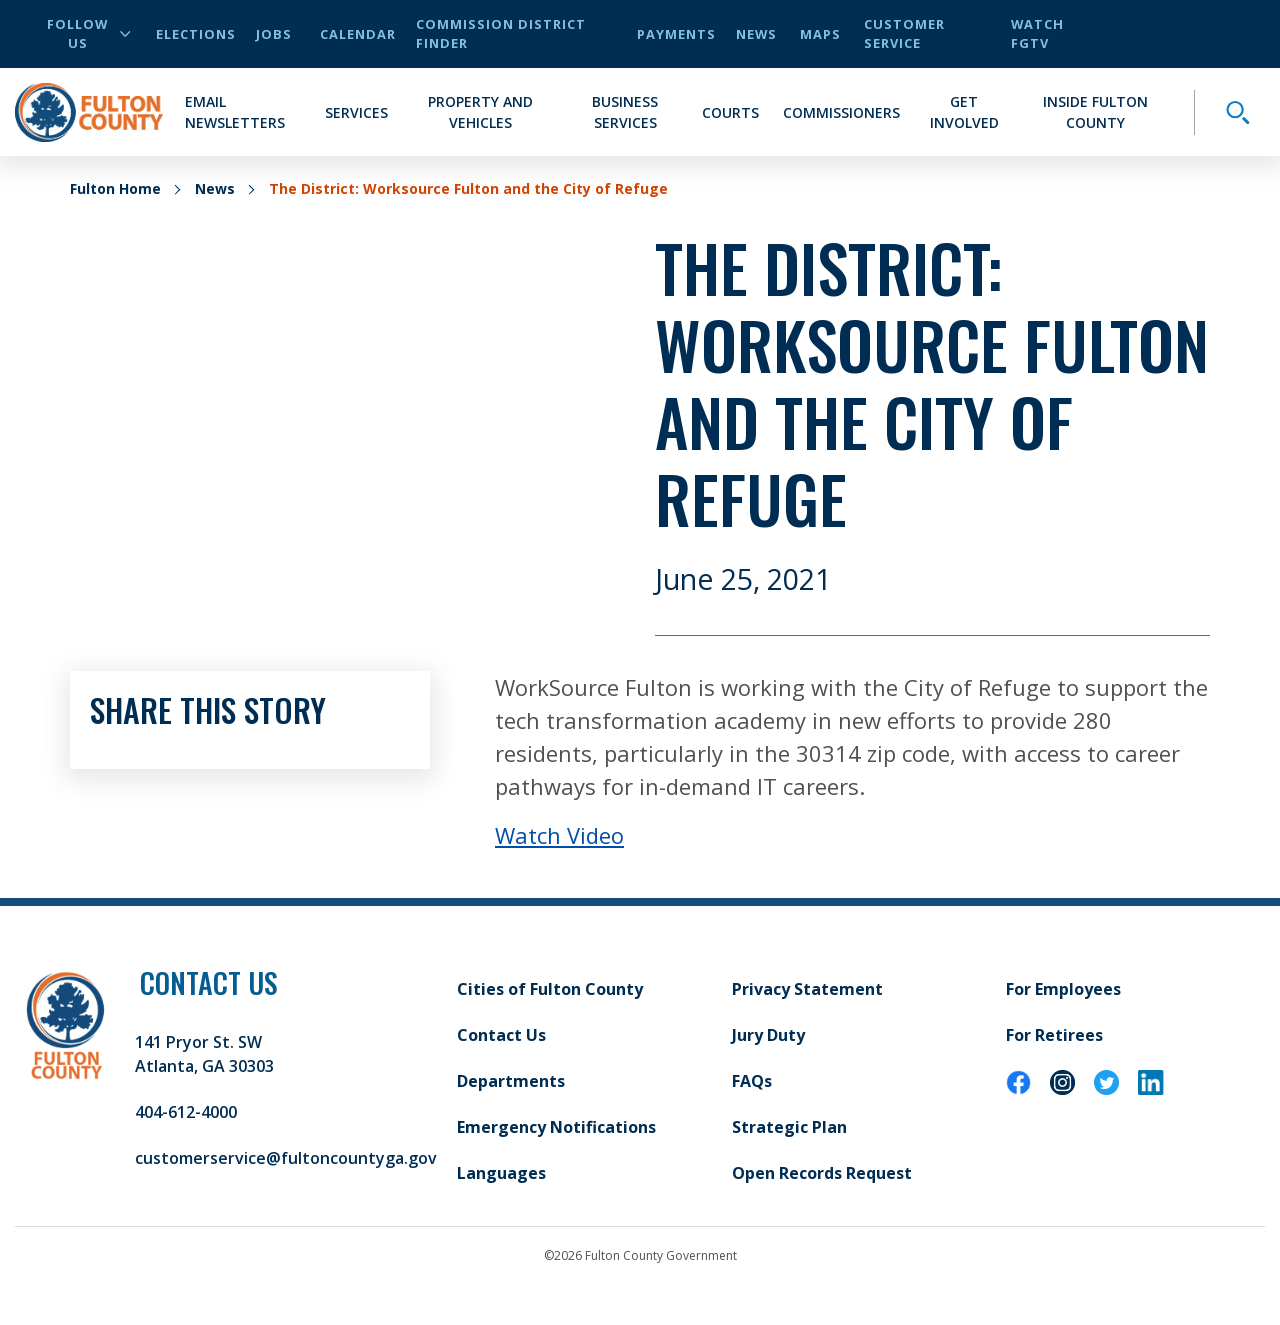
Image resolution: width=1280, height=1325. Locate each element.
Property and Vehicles (480, 112)
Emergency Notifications (556, 1127)
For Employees (1063, 989)
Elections (196, 34)
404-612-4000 (186, 1112)
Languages (501, 1173)
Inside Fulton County (1095, 112)
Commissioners (841, 112)
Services (356, 112)
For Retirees (1054, 1035)
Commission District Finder (501, 33)
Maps (820, 34)
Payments (676, 34)
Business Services (625, 112)
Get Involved (964, 112)
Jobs (274, 34)
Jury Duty (768, 1035)
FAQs (752, 1081)
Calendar (358, 34)
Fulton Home (115, 188)
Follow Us (88, 33)
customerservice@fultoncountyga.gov (286, 1158)
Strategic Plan (789, 1127)
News (756, 34)
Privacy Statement (807, 989)
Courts (730, 112)
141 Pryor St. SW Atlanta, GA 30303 (204, 1054)
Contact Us (501, 1035)
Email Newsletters (235, 112)
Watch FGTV (1037, 33)
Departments (511, 1081)
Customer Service (904, 33)
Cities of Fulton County (550, 989)
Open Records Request (822, 1173)
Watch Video (559, 835)
